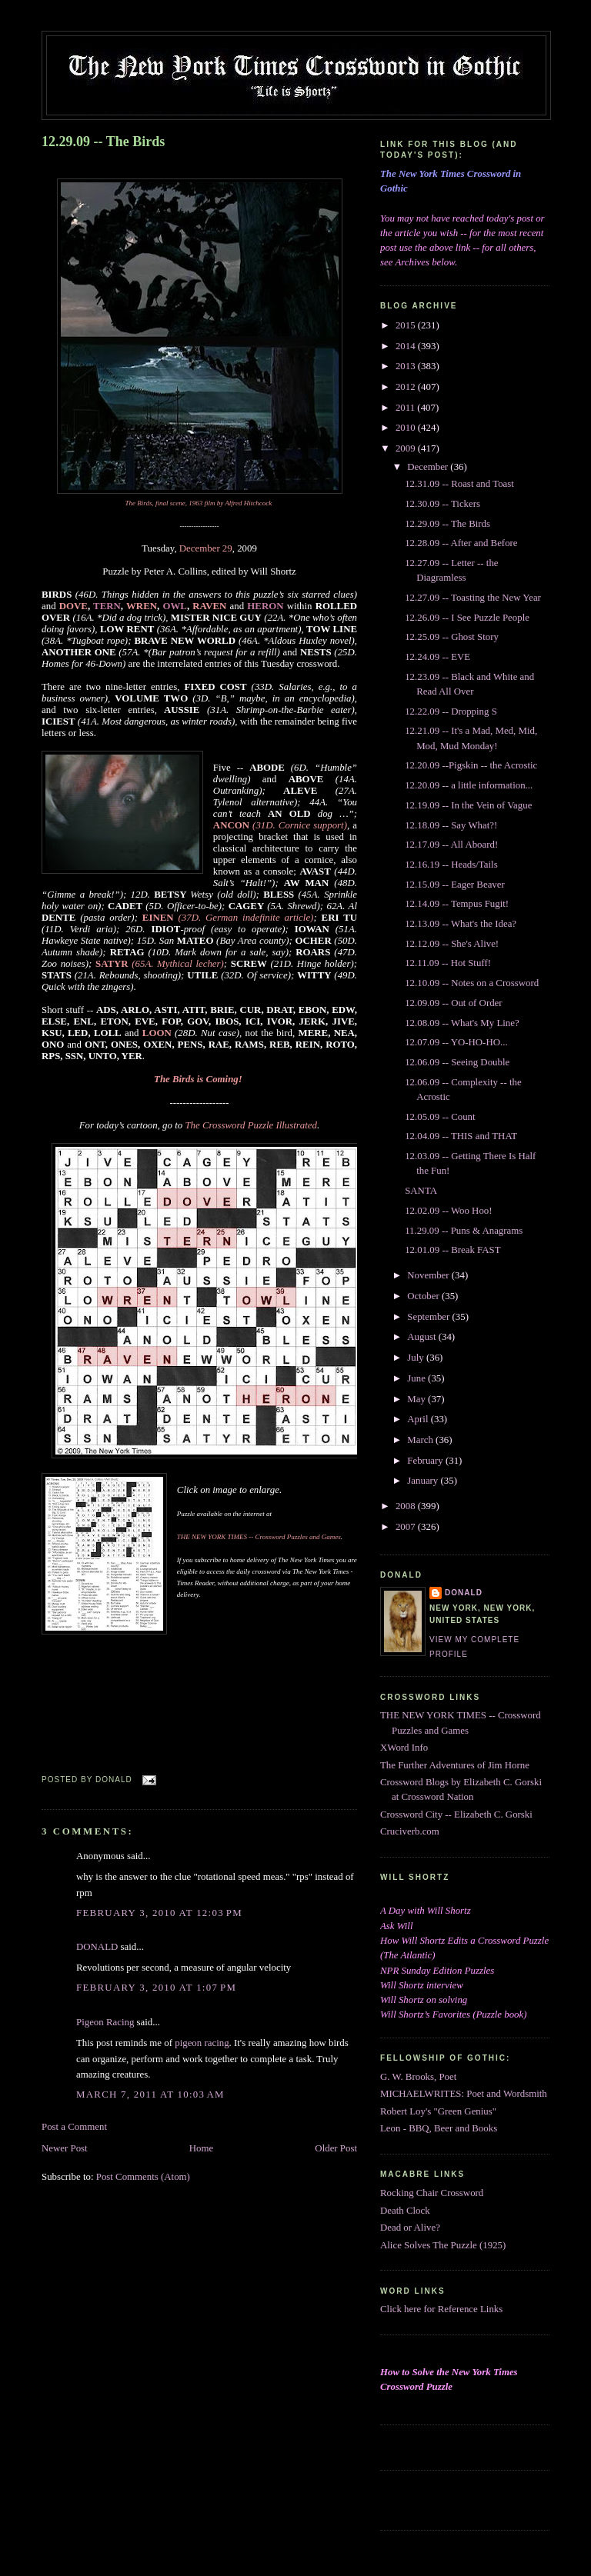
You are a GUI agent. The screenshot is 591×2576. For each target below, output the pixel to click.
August (422, 1336)
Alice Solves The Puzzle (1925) (443, 2245)
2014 (407, 346)
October (424, 1296)
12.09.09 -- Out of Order (453, 1003)
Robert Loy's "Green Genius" (438, 2111)
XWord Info (404, 1747)
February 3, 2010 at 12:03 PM (159, 1913)
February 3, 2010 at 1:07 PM (156, 1987)
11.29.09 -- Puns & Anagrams (464, 1230)
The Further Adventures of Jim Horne (454, 1765)
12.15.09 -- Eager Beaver (455, 884)
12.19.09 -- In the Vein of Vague (468, 805)
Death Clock (405, 2210)
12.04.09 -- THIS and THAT (461, 1136)
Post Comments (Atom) (143, 2176)
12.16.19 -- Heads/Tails (451, 864)
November (429, 1275)
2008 (407, 1506)
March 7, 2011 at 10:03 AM (150, 2094)
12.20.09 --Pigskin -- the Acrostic (471, 765)
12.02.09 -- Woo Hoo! (448, 1210)
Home (201, 2148)
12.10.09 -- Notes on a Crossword (472, 983)
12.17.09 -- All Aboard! (451, 844)
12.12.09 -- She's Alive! (452, 943)
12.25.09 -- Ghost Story (452, 637)
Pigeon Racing (105, 2022)
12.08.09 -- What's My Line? (462, 1023)
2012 (407, 387)
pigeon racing (202, 2043)
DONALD (97, 1946)
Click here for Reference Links (441, 2309)
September (429, 1316)
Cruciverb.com (409, 1831)
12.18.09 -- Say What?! (451, 825)
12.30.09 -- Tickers (442, 503)
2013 (407, 366)
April (418, 1419)
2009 (407, 448)
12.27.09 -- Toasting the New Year (473, 597)
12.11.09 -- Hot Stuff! (448, 963)
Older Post (336, 2148)
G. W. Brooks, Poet (418, 2076)
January (423, 1480)
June (417, 1378)
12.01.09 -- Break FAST (452, 1250)
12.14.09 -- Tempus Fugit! (457, 903)
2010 (407, 427)
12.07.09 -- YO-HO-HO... (456, 1042)
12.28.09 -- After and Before (461, 543)
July (416, 1357)
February (426, 1460)
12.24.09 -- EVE (437, 656)
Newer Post (65, 2148)
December (428, 467)
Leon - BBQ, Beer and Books (438, 2128)
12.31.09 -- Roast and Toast (459, 483)
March (421, 1440)
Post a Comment (74, 2126)
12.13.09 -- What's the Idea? (460, 923)
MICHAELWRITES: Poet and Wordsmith (463, 2093)
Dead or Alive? (410, 2227)
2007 (407, 1526)
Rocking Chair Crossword (431, 2193)
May (417, 1399)
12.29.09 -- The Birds (103, 141)
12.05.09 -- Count (440, 1116)
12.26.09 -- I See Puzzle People (467, 617)
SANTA (421, 1190)
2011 (406, 407)
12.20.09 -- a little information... (469, 785)
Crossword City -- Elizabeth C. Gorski (456, 1814)
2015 (407, 325)
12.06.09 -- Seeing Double (457, 1062)
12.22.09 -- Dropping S (451, 711)
